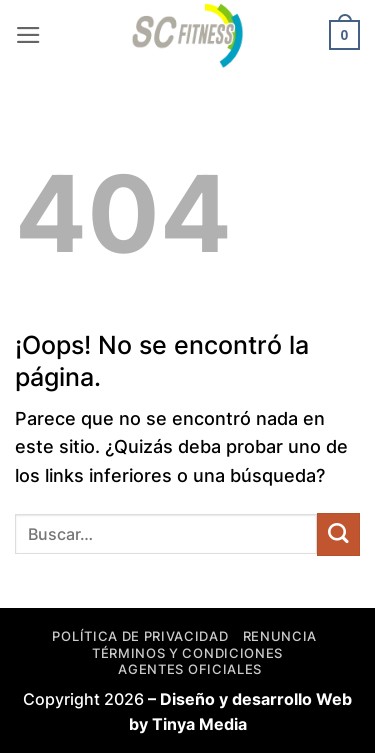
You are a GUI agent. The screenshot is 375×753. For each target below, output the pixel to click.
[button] (28, 35)
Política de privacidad (140, 636)
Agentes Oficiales (189, 669)
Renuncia (280, 636)
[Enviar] (338, 534)
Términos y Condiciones (187, 653)
